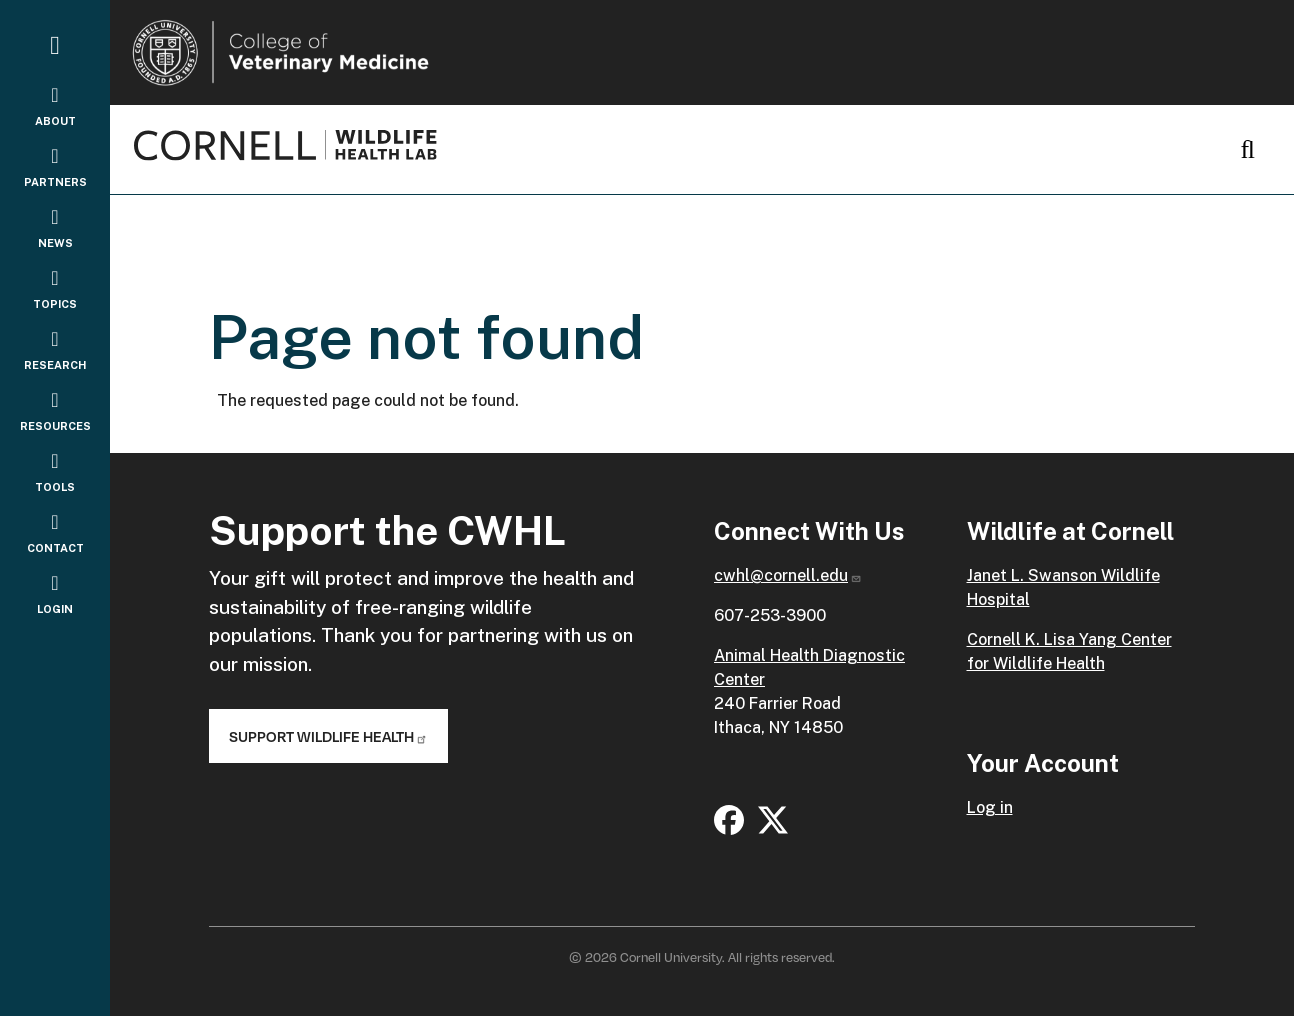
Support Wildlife (328, 736)
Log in (990, 807)
